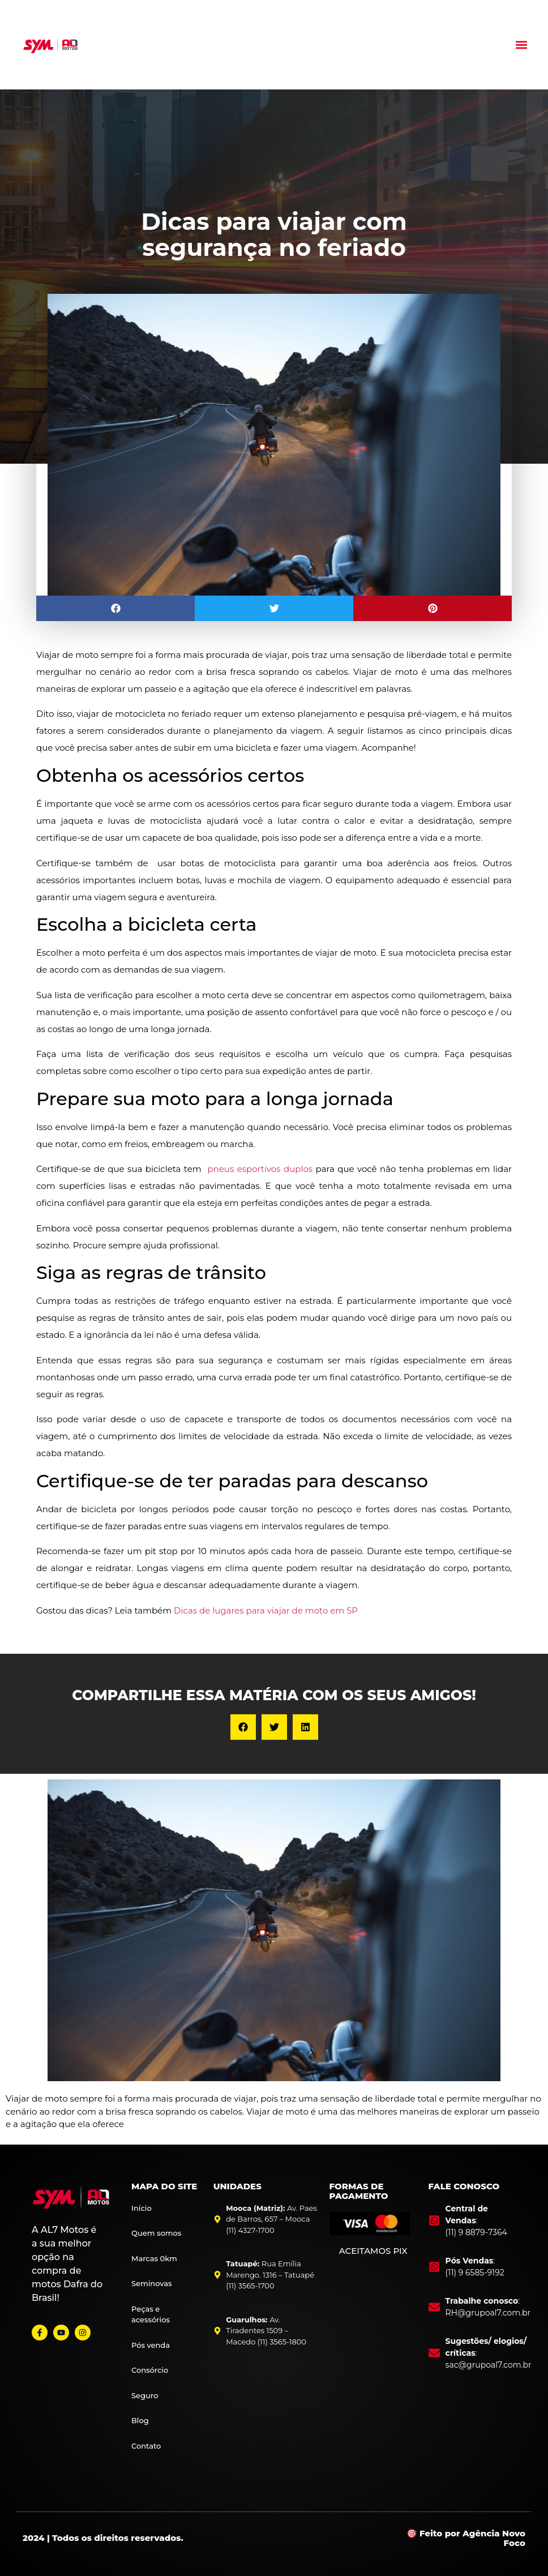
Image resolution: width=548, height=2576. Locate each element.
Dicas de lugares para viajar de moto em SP (266, 1610)
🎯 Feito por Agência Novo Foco (465, 2538)
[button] (521, 44)
